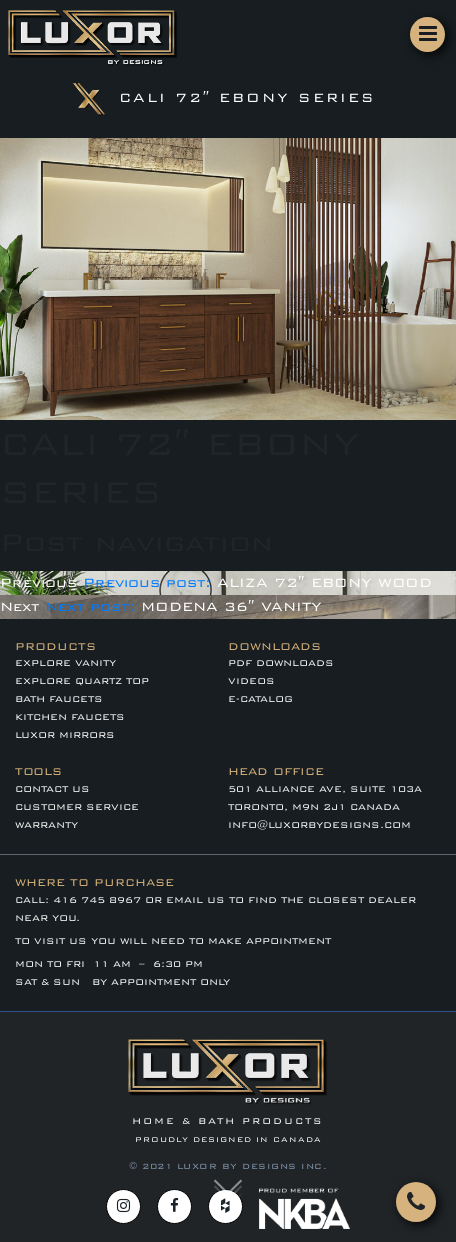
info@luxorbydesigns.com (319, 825)
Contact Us (52, 789)
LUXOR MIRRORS (65, 735)
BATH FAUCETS (59, 699)
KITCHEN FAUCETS (70, 717)
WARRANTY (46, 825)
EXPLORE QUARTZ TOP (82, 681)
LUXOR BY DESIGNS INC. (252, 1166)
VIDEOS (251, 681)
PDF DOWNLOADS (281, 663)
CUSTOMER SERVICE (77, 807)
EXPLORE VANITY (65, 663)
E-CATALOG (260, 699)
